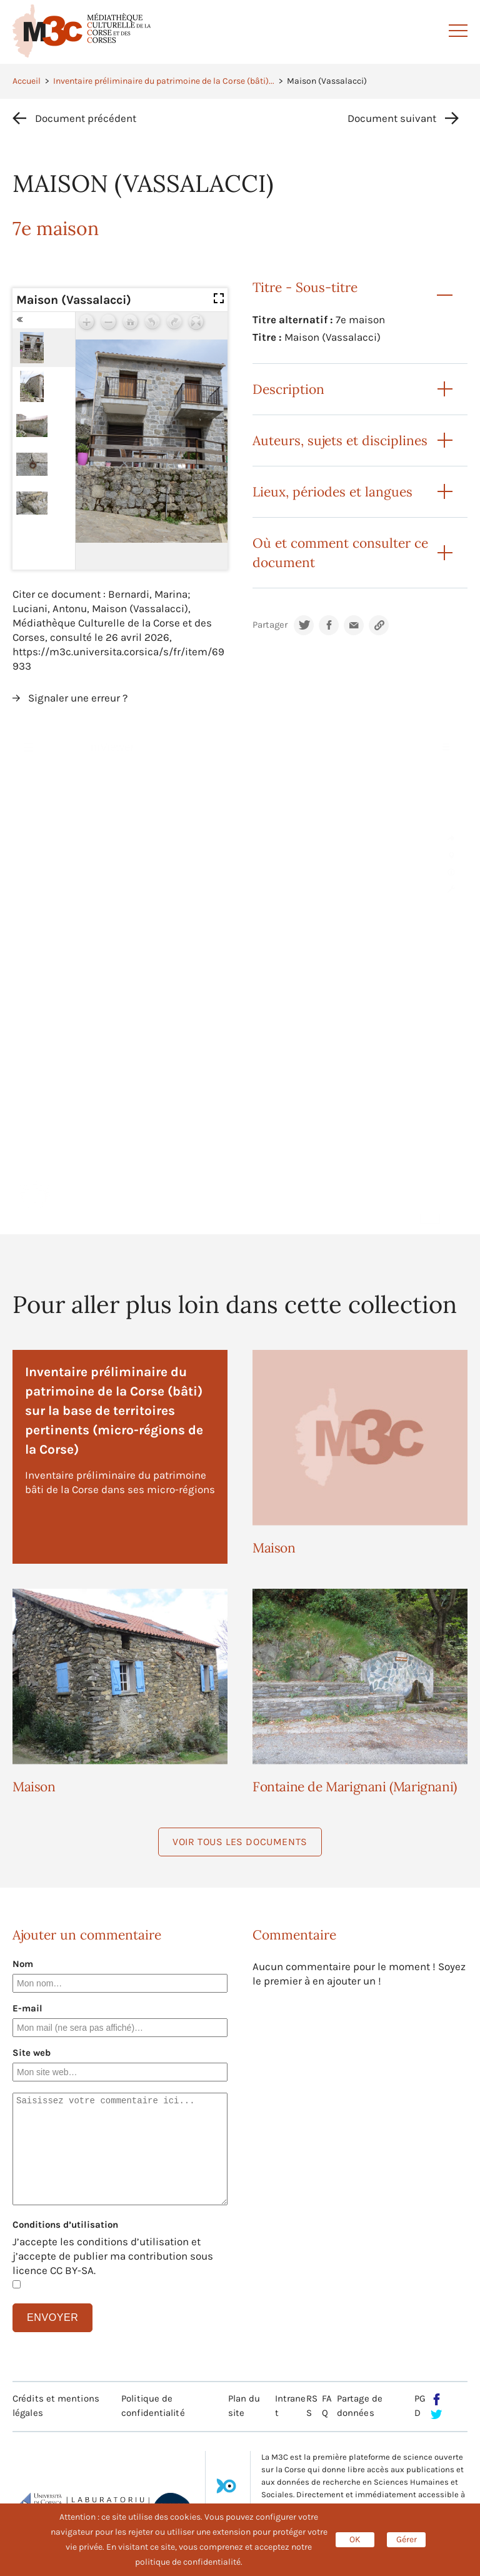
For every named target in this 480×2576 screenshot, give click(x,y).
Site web (31, 2052)
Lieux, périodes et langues (332, 491)
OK (355, 2539)
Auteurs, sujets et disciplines (340, 440)
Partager (270, 625)
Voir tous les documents (240, 1842)
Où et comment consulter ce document (340, 553)
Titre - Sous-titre (305, 287)
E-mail (27, 2008)
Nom (22, 1964)
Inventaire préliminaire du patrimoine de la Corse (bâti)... (163, 81)
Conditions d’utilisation (65, 2224)
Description (288, 389)
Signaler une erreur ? (78, 698)
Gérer (406, 2539)
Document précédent (85, 118)
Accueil (26, 81)
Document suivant (392, 118)
